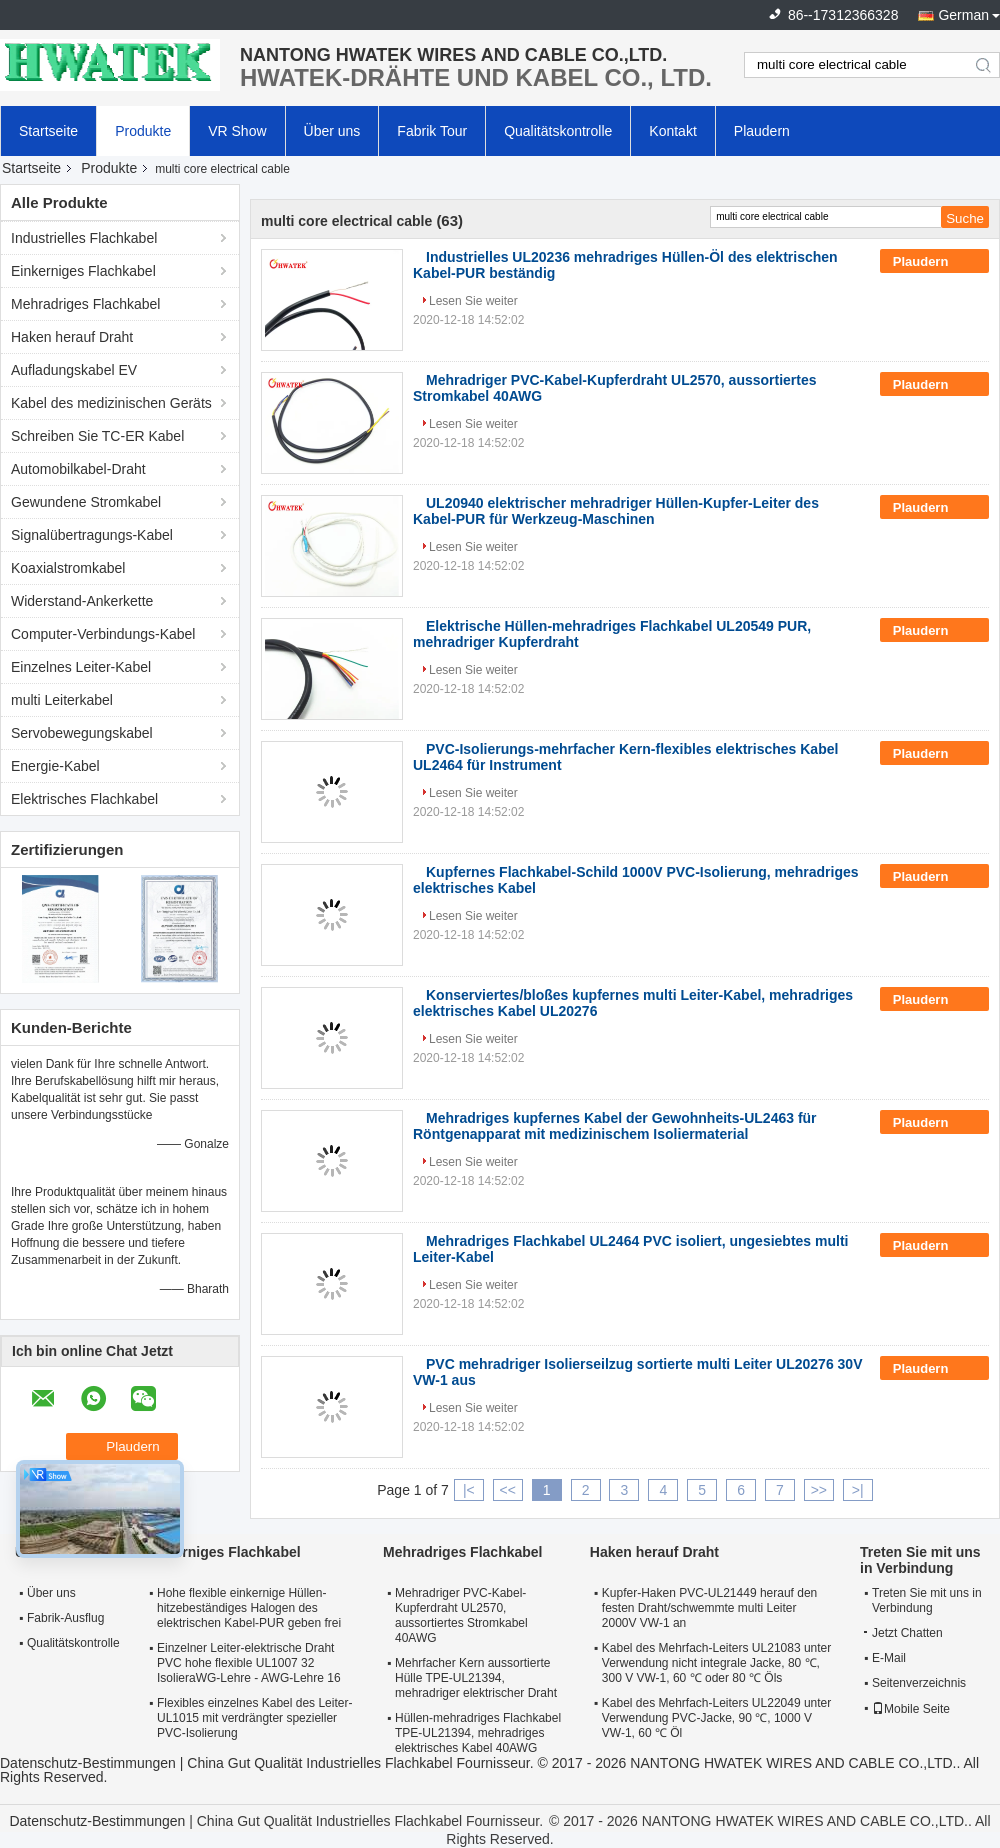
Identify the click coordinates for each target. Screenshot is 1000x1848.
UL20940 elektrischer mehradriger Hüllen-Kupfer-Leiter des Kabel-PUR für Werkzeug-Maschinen (616, 511)
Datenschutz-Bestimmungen (88, 1763)
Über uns (332, 131)
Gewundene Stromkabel (86, 502)
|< (469, 1490)
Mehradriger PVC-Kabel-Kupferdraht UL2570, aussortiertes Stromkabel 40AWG (461, 1615)
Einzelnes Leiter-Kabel (81, 667)
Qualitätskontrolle (558, 131)
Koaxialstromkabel (68, 568)
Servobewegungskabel (82, 733)
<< (508, 1490)
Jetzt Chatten (903, 1633)
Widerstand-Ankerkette (82, 601)
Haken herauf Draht (72, 337)
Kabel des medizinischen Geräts (111, 403)
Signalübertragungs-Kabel (92, 535)
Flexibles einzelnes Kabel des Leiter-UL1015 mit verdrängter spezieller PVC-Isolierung (254, 1718)
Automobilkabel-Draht (78, 469)
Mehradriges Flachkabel (85, 304)
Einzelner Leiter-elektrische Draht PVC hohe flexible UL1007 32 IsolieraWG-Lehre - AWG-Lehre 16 (249, 1663)
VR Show (237, 131)
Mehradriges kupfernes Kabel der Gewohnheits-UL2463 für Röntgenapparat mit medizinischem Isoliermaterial (615, 1126)
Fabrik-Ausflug (65, 1618)
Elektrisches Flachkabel (84, 799)
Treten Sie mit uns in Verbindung (927, 1600)
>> (819, 1490)
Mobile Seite (911, 1709)
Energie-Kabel (55, 766)
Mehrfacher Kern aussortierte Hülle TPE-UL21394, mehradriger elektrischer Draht (476, 1678)
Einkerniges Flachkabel (83, 271)
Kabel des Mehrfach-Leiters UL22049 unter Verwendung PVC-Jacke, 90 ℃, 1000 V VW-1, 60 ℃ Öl (716, 1718)
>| (858, 1490)
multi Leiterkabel (62, 700)
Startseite (48, 131)
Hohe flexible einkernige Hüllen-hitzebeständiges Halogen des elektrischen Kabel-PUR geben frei (249, 1608)
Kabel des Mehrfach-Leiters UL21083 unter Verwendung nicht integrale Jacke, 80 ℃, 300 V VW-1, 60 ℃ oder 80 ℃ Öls (716, 1663)
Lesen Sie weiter (473, 301)
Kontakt (672, 131)
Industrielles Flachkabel (84, 238)
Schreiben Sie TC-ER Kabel (97, 436)
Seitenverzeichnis (919, 1683)
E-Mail (889, 1658)
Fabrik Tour (432, 131)
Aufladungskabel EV (74, 370)
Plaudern (762, 131)
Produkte (143, 131)
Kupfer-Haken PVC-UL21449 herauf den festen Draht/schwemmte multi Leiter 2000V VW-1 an (709, 1608)
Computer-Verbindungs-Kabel (103, 634)
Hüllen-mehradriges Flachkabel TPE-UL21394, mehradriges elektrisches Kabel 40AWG (478, 1733)
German (963, 15)
